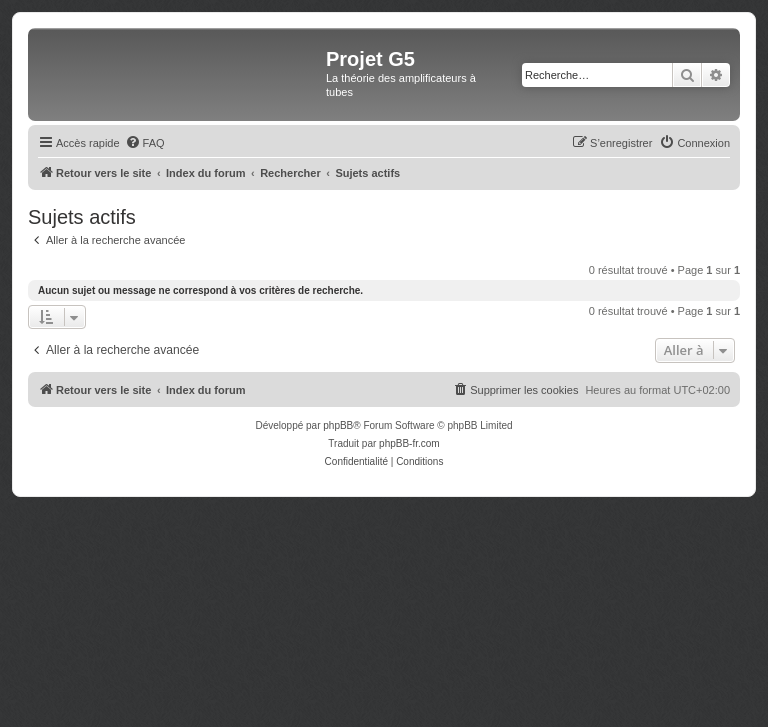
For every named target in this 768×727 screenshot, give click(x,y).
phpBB (338, 425)
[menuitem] (145, 143)
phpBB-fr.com (409, 443)
